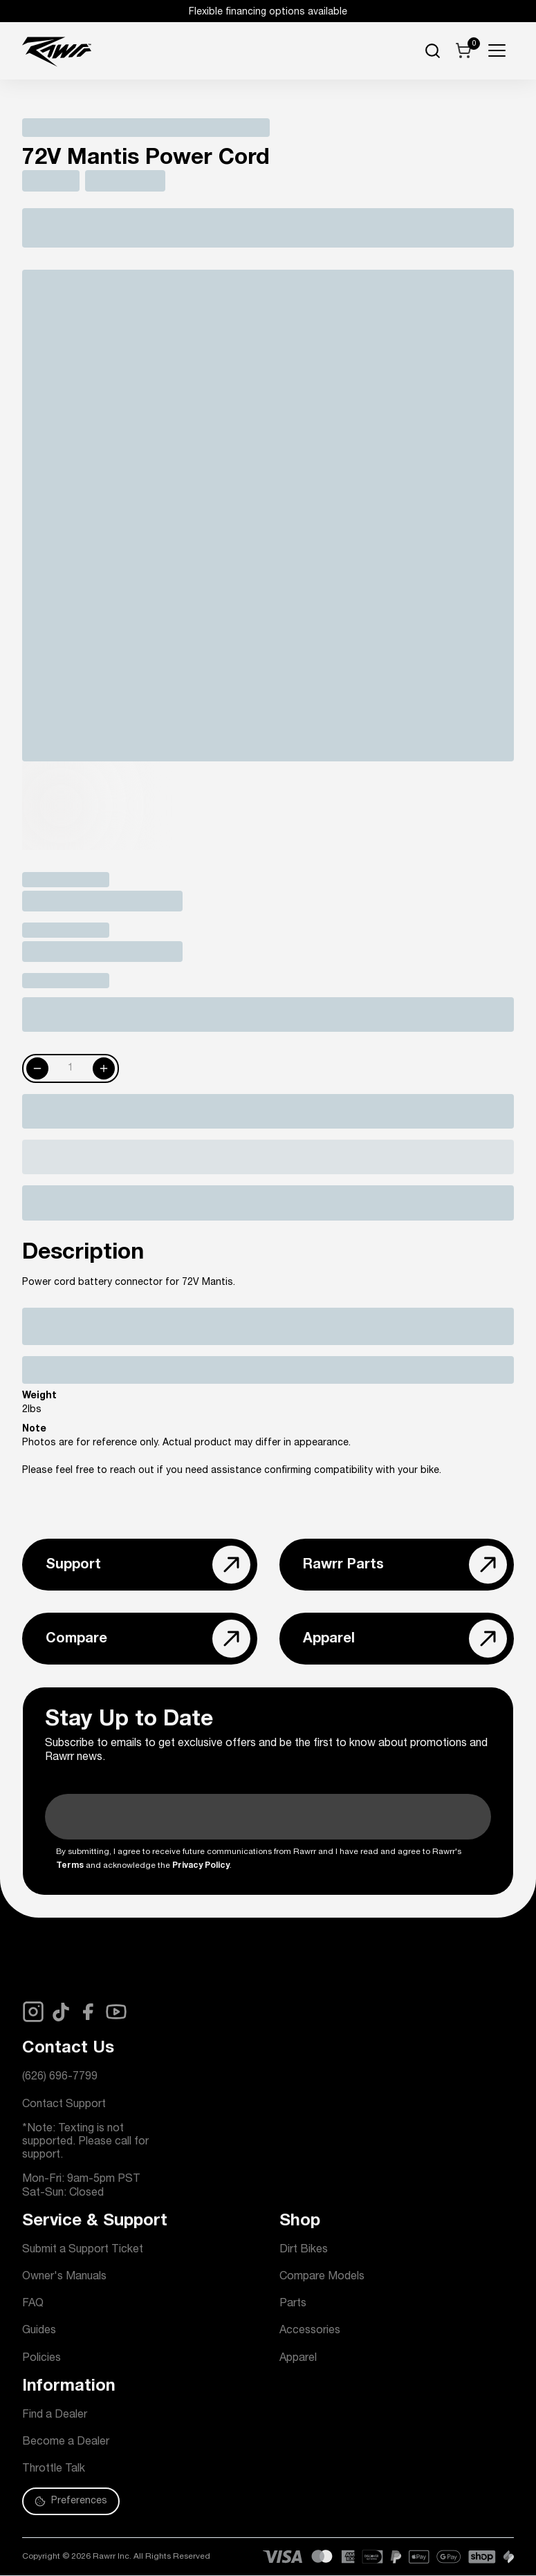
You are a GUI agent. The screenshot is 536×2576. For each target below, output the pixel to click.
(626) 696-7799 (60, 2077)
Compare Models (321, 2277)
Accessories (309, 2331)
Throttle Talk (53, 2469)
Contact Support (64, 2105)
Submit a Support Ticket (82, 2250)
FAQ (33, 2304)
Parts (292, 2304)
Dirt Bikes (303, 2250)
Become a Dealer (65, 2442)
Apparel (298, 2358)
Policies (41, 2358)
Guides (39, 2331)
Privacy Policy (201, 1866)
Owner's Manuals (64, 2277)
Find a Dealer (54, 2415)
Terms (70, 1866)
